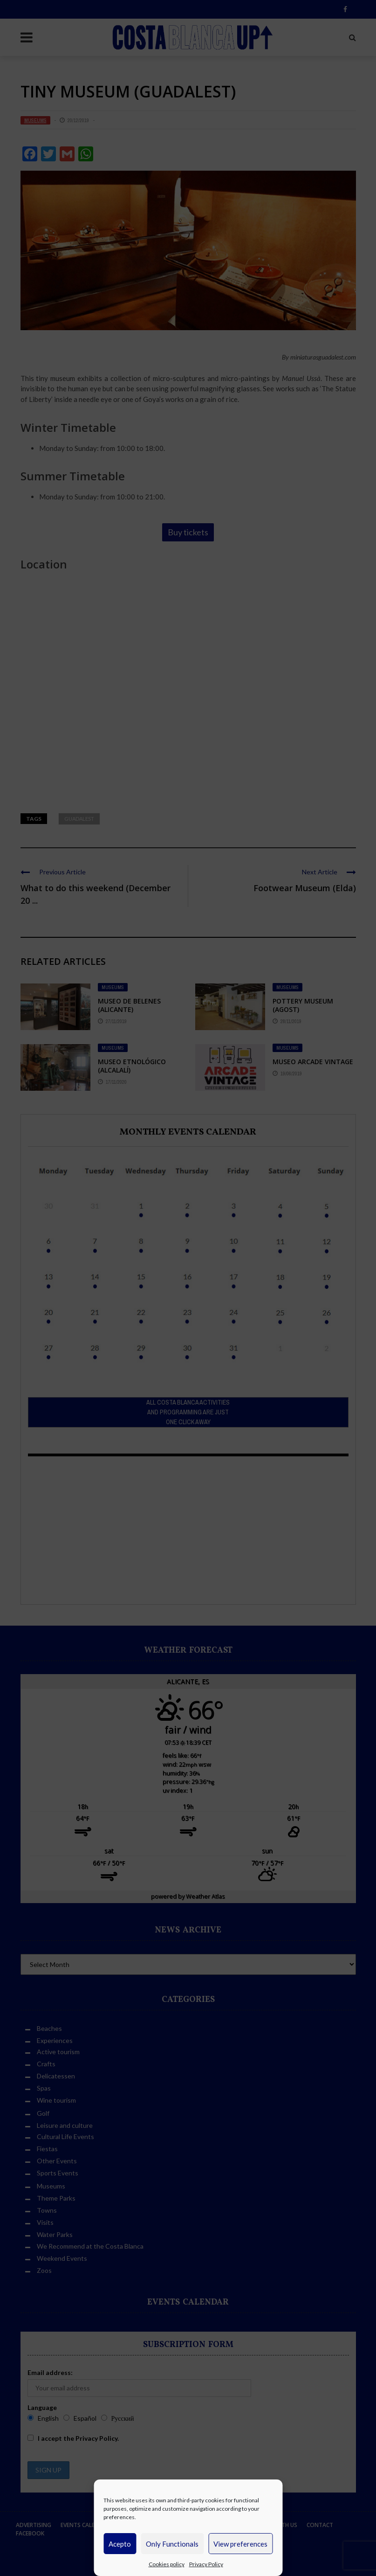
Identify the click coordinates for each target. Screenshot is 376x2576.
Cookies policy (167, 2564)
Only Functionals (172, 2544)
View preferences (240, 2544)
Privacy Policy (206, 2564)
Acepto (120, 2544)
